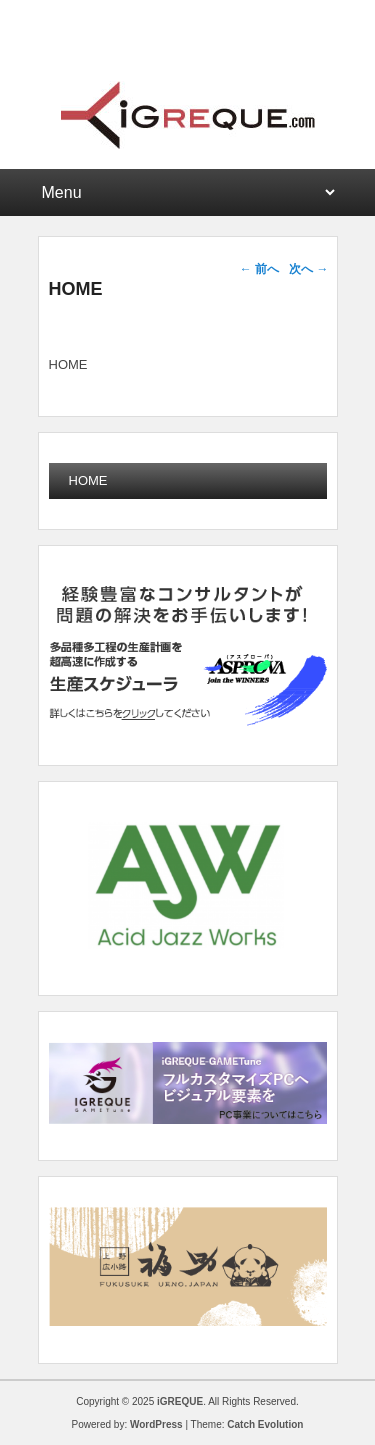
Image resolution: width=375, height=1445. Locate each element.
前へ (259, 269)
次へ (308, 269)
